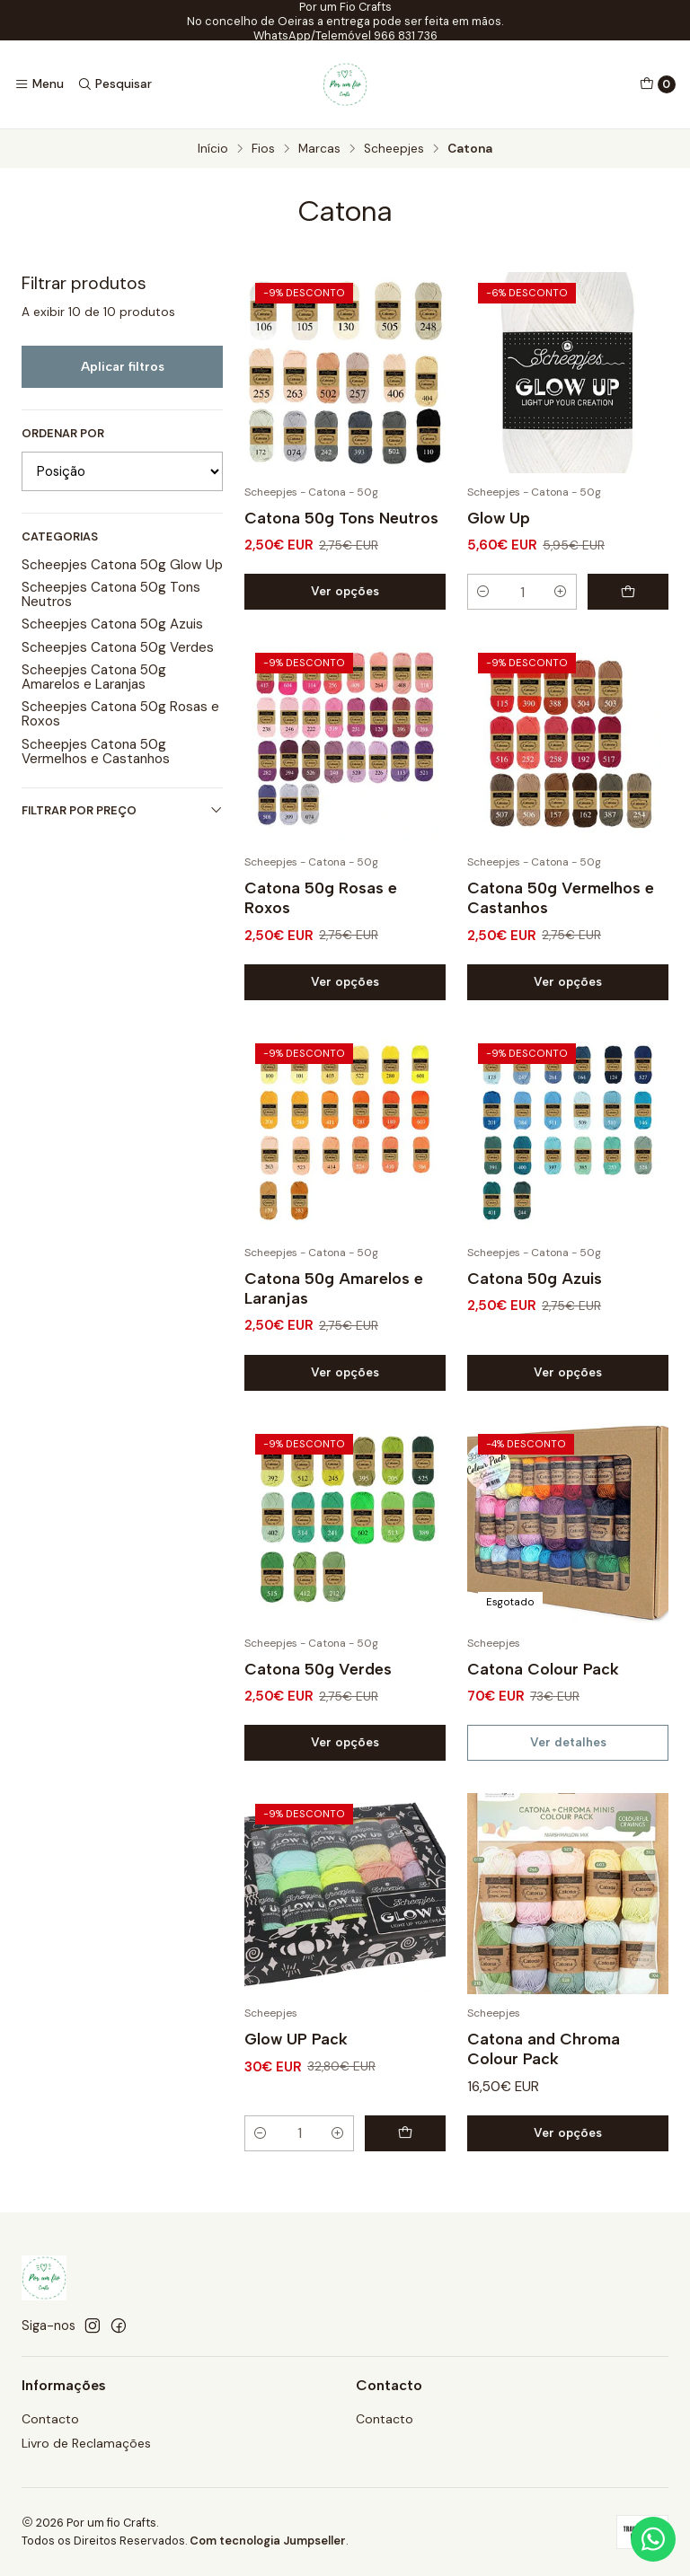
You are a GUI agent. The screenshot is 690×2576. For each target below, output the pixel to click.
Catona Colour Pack (543, 1683)
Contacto (50, 2419)
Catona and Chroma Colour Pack (543, 2063)
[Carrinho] (657, 84)
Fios (263, 149)
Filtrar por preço (122, 810)
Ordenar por (63, 433)
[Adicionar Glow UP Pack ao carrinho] (405, 2148)
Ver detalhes (568, 1756)
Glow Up (498, 517)
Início (213, 149)
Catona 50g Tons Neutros (341, 517)
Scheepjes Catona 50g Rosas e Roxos (120, 714)
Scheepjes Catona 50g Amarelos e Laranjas (94, 677)
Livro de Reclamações (86, 2443)
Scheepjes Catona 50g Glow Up (122, 565)
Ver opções (345, 591)
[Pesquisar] (114, 84)
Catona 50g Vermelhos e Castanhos (560, 911)
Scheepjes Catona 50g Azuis (112, 624)
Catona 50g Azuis (534, 1292)
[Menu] (39, 84)
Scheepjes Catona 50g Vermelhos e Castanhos (96, 751)
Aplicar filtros (122, 366)
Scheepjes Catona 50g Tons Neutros (111, 594)
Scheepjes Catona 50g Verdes (118, 647)
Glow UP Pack (296, 2053)
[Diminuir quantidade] (483, 592)
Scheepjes (394, 149)
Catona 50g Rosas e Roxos (320, 911)
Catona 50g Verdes (318, 1683)
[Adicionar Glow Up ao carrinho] (628, 592)
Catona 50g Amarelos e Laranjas (333, 1302)
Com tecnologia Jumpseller (268, 2540)
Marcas (319, 149)
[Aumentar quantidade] (560, 592)
